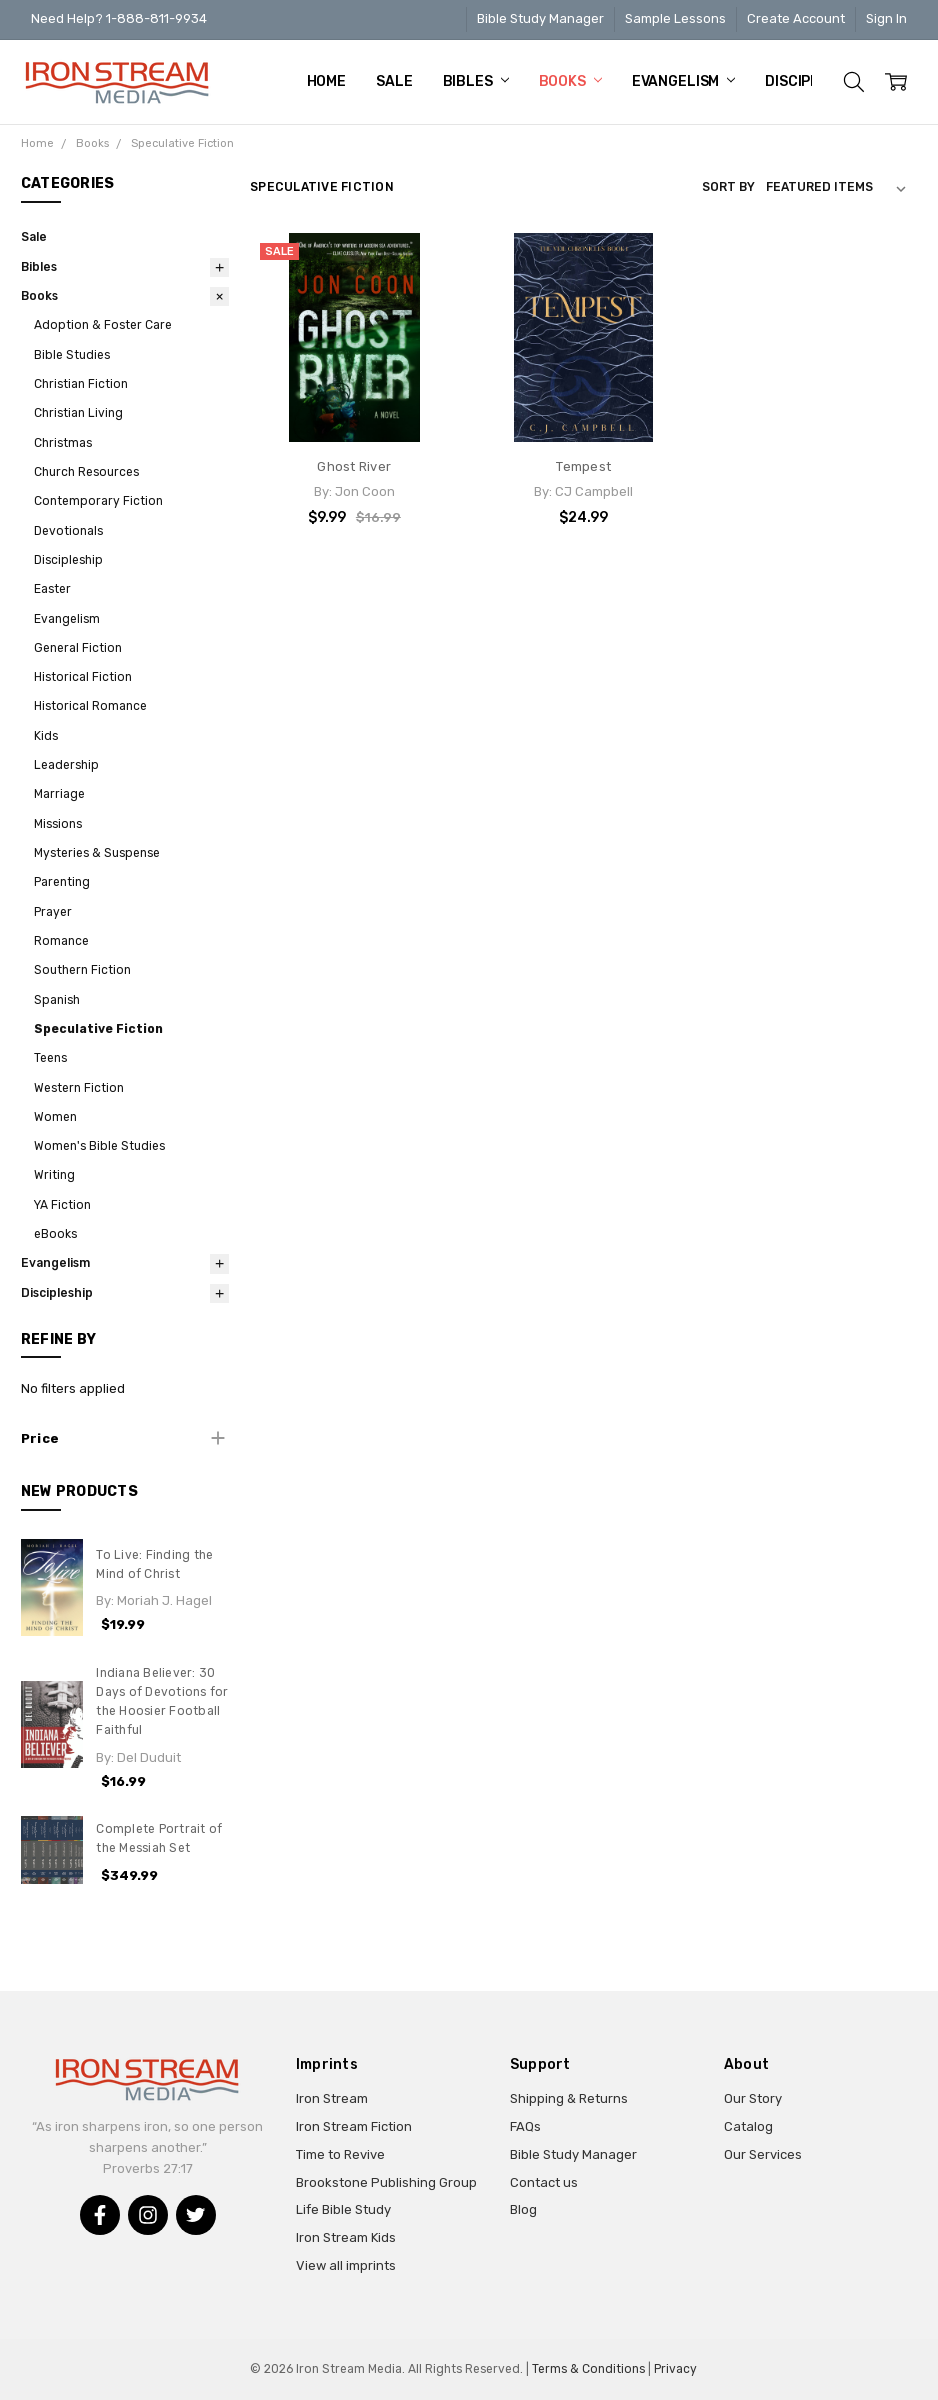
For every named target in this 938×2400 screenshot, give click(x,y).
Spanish (57, 1000)
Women (55, 1117)
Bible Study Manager (540, 18)
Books (570, 81)
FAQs (525, 2126)
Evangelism (683, 81)
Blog (523, 2209)
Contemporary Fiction (98, 501)
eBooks (55, 1234)
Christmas (63, 443)
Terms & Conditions (588, 2369)
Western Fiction (79, 1088)
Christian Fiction (81, 384)
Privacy (675, 2369)
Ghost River (354, 466)
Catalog (748, 2126)
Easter (52, 589)
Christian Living (78, 413)
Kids (46, 736)
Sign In (886, 18)
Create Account (796, 18)
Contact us (544, 2182)
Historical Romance (90, 706)
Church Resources (86, 472)
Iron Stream (332, 2098)
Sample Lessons (675, 18)
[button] (125, 1439)
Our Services (763, 2154)
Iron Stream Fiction (354, 2126)
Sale (394, 81)
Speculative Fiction (98, 1029)
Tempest (583, 466)
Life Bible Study (343, 2209)
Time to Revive (340, 2154)
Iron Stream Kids (346, 2237)
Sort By (728, 187)
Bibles (476, 81)
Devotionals (68, 531)
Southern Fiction (82, 970)
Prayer (53, 912)
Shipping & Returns (569, 2098)
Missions (58, 824)
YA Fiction (62, 1205)
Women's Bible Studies (99, 1146)
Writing (54, 1175)
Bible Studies (72, 355)
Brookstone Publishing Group (386, 2182)
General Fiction (78, 648)
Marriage (59, 794)
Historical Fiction (83, 677)
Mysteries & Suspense (97, 853)
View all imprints (346, 2265)
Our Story (753, 2098)
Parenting (62, 882)
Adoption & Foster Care (103, 325)
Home (326, 81)
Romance (61, 941)
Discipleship (68, 560)
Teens (50, 1058)
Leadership (66, 765)
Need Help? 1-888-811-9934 (119, 18)
